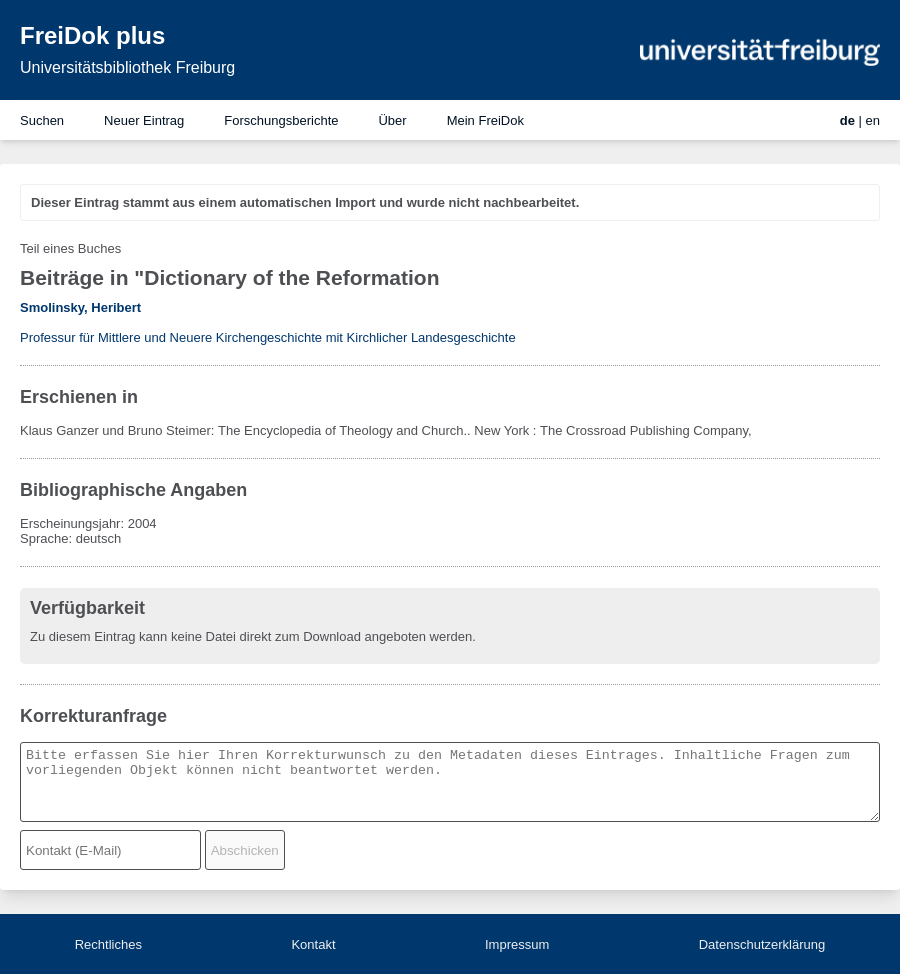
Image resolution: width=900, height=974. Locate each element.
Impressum (517, 944)
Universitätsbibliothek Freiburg (127, 67)
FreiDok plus (92, 35)
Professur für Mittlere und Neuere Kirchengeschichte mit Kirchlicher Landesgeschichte (268, 337)
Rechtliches (108, 944)
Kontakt (313, 944)
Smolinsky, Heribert (80, 307)
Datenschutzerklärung (762, 944)
